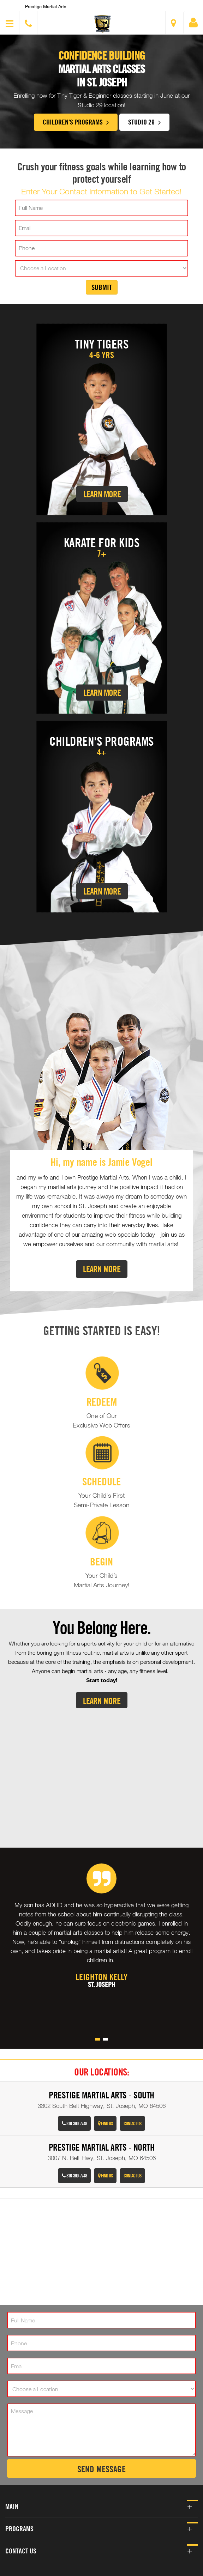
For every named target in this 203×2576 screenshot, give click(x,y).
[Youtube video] (101, 1772)
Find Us (105, 2123)
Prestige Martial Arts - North (102, 2147)
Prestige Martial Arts (45, 6)
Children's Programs (76, 121)
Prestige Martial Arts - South (101, 2095)
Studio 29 (144, 121)
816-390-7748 (74, 2123)
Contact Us (132, 2123)
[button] (102, 24)
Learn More (102, 493)
